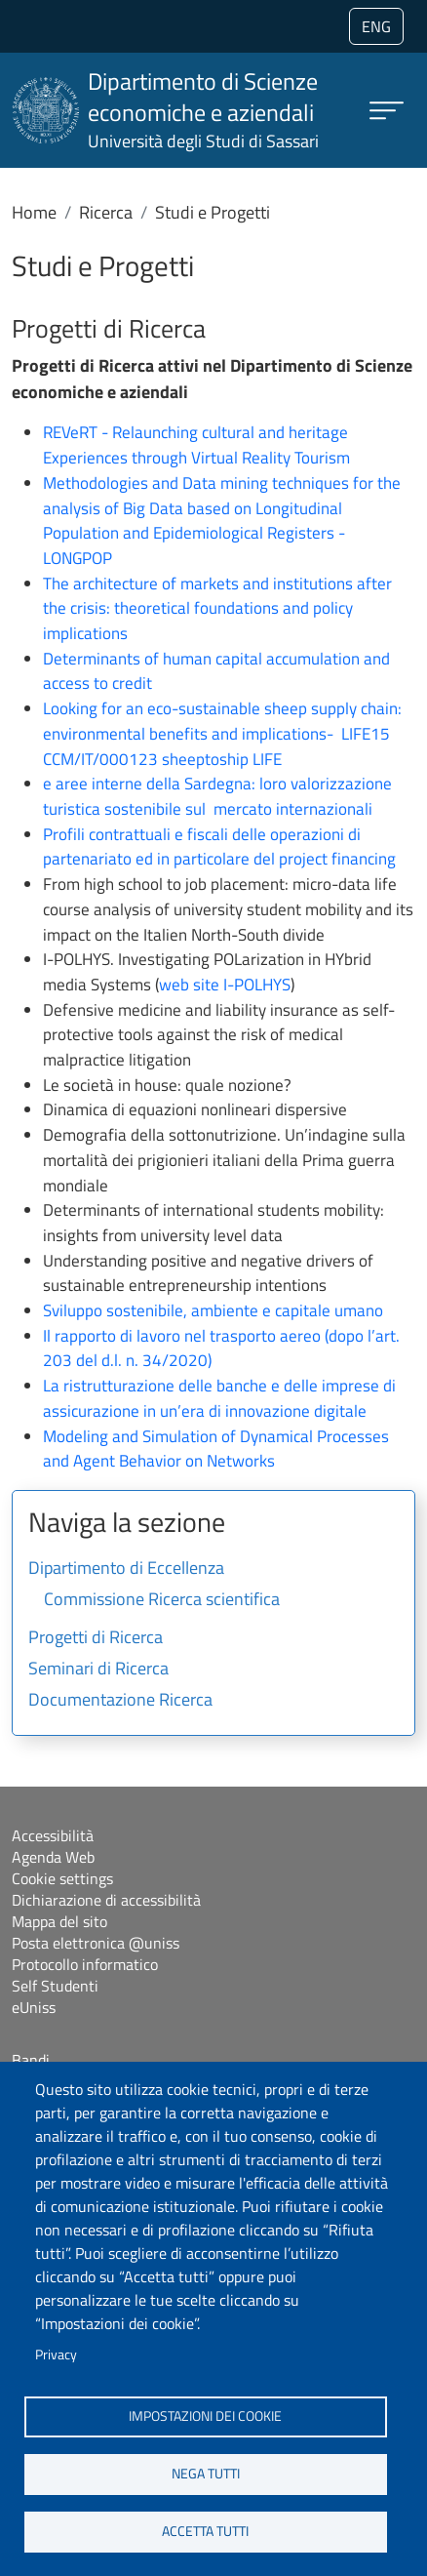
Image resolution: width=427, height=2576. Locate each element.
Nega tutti (206, 2473)
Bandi (31, 2060)
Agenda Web (53, 1857)
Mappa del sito (59, 1921)
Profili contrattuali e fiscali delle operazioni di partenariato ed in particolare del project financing (219, 847)
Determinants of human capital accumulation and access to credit (216, 671)
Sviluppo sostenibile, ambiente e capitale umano (213, 1310)
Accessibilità (53, 1835)
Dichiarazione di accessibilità (106, 1900)
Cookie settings (62, 1878)
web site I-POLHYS (225, 984)
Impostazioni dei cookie (205, 2416)
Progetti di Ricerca (95, 1638)
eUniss (34, 2007)
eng (376, 26)
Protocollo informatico (85, 1964)
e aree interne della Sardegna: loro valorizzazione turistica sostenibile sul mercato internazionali (217, 796)
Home (34, 212)
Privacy (56, 2354)
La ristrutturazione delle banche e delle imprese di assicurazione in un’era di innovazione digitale (219, 1398)
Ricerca (106, 212)
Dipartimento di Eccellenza (126, 1569)
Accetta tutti (205, 2531)
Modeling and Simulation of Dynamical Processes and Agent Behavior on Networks (216, 1449)
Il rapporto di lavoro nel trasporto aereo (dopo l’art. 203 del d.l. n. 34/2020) (221, 1348)
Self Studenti (55, 1985)
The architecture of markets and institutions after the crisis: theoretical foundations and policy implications (217, 608)
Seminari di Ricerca (98, 1669)
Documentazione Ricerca (120, 1700)
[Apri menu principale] (386, 111)
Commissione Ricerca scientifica (162, 1600)
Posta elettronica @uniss (95, 1942)
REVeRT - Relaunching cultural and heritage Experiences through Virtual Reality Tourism (196, 445)
